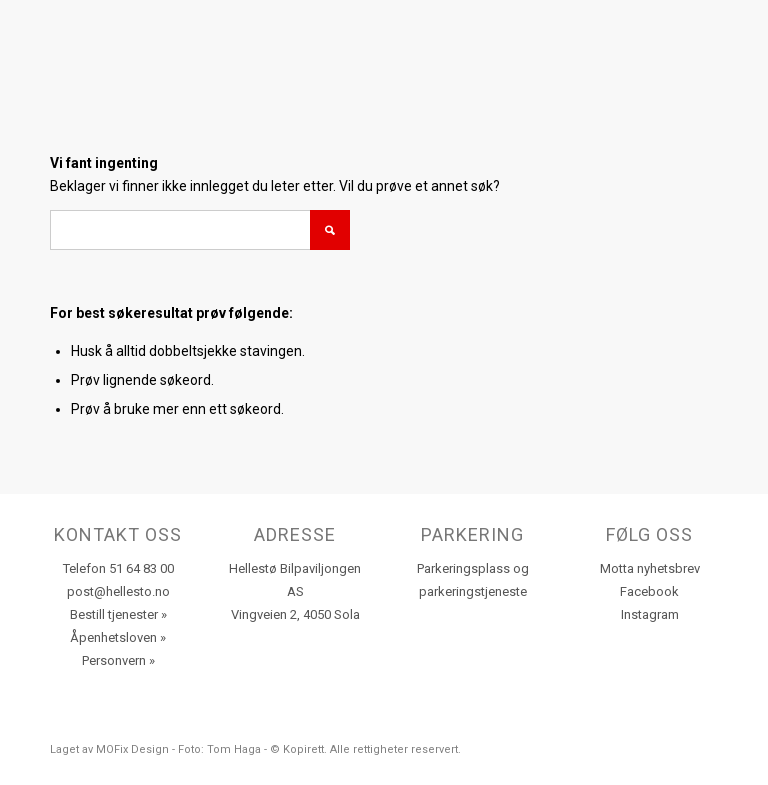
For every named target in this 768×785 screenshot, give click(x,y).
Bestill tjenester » (118, 614)
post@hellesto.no (118, 591)
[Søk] (200, 230)
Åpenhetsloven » (118, 637)
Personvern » (118, 660)
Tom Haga (234, 749)
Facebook (649, 591)
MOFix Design (132, 749)
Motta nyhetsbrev (650, 568)
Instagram (650, 614)
